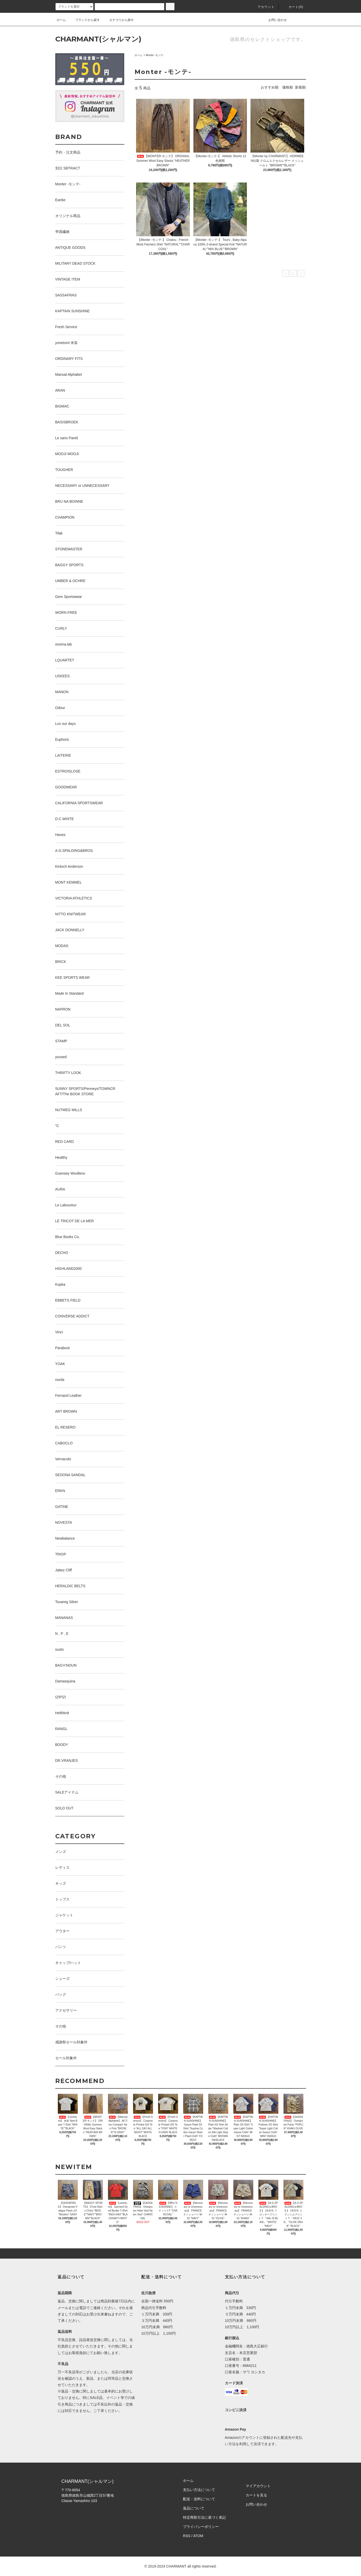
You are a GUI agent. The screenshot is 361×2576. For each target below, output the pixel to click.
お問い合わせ (274, 20)
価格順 (287, 87)
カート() (292, 7)
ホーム (61, 20)
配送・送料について (199, 2499)
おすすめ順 (270, 87)
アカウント (263, 7)
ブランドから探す (84, 20)
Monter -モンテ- (155, 55)
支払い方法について (199, 2490)
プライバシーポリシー (201, 2527)
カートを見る (256, 2495)
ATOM (198, 2536)
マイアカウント (258, 2486)
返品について (193, 2508)
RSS (186, 2536)
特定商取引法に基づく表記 (204, 2517)
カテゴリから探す (118, 20)
